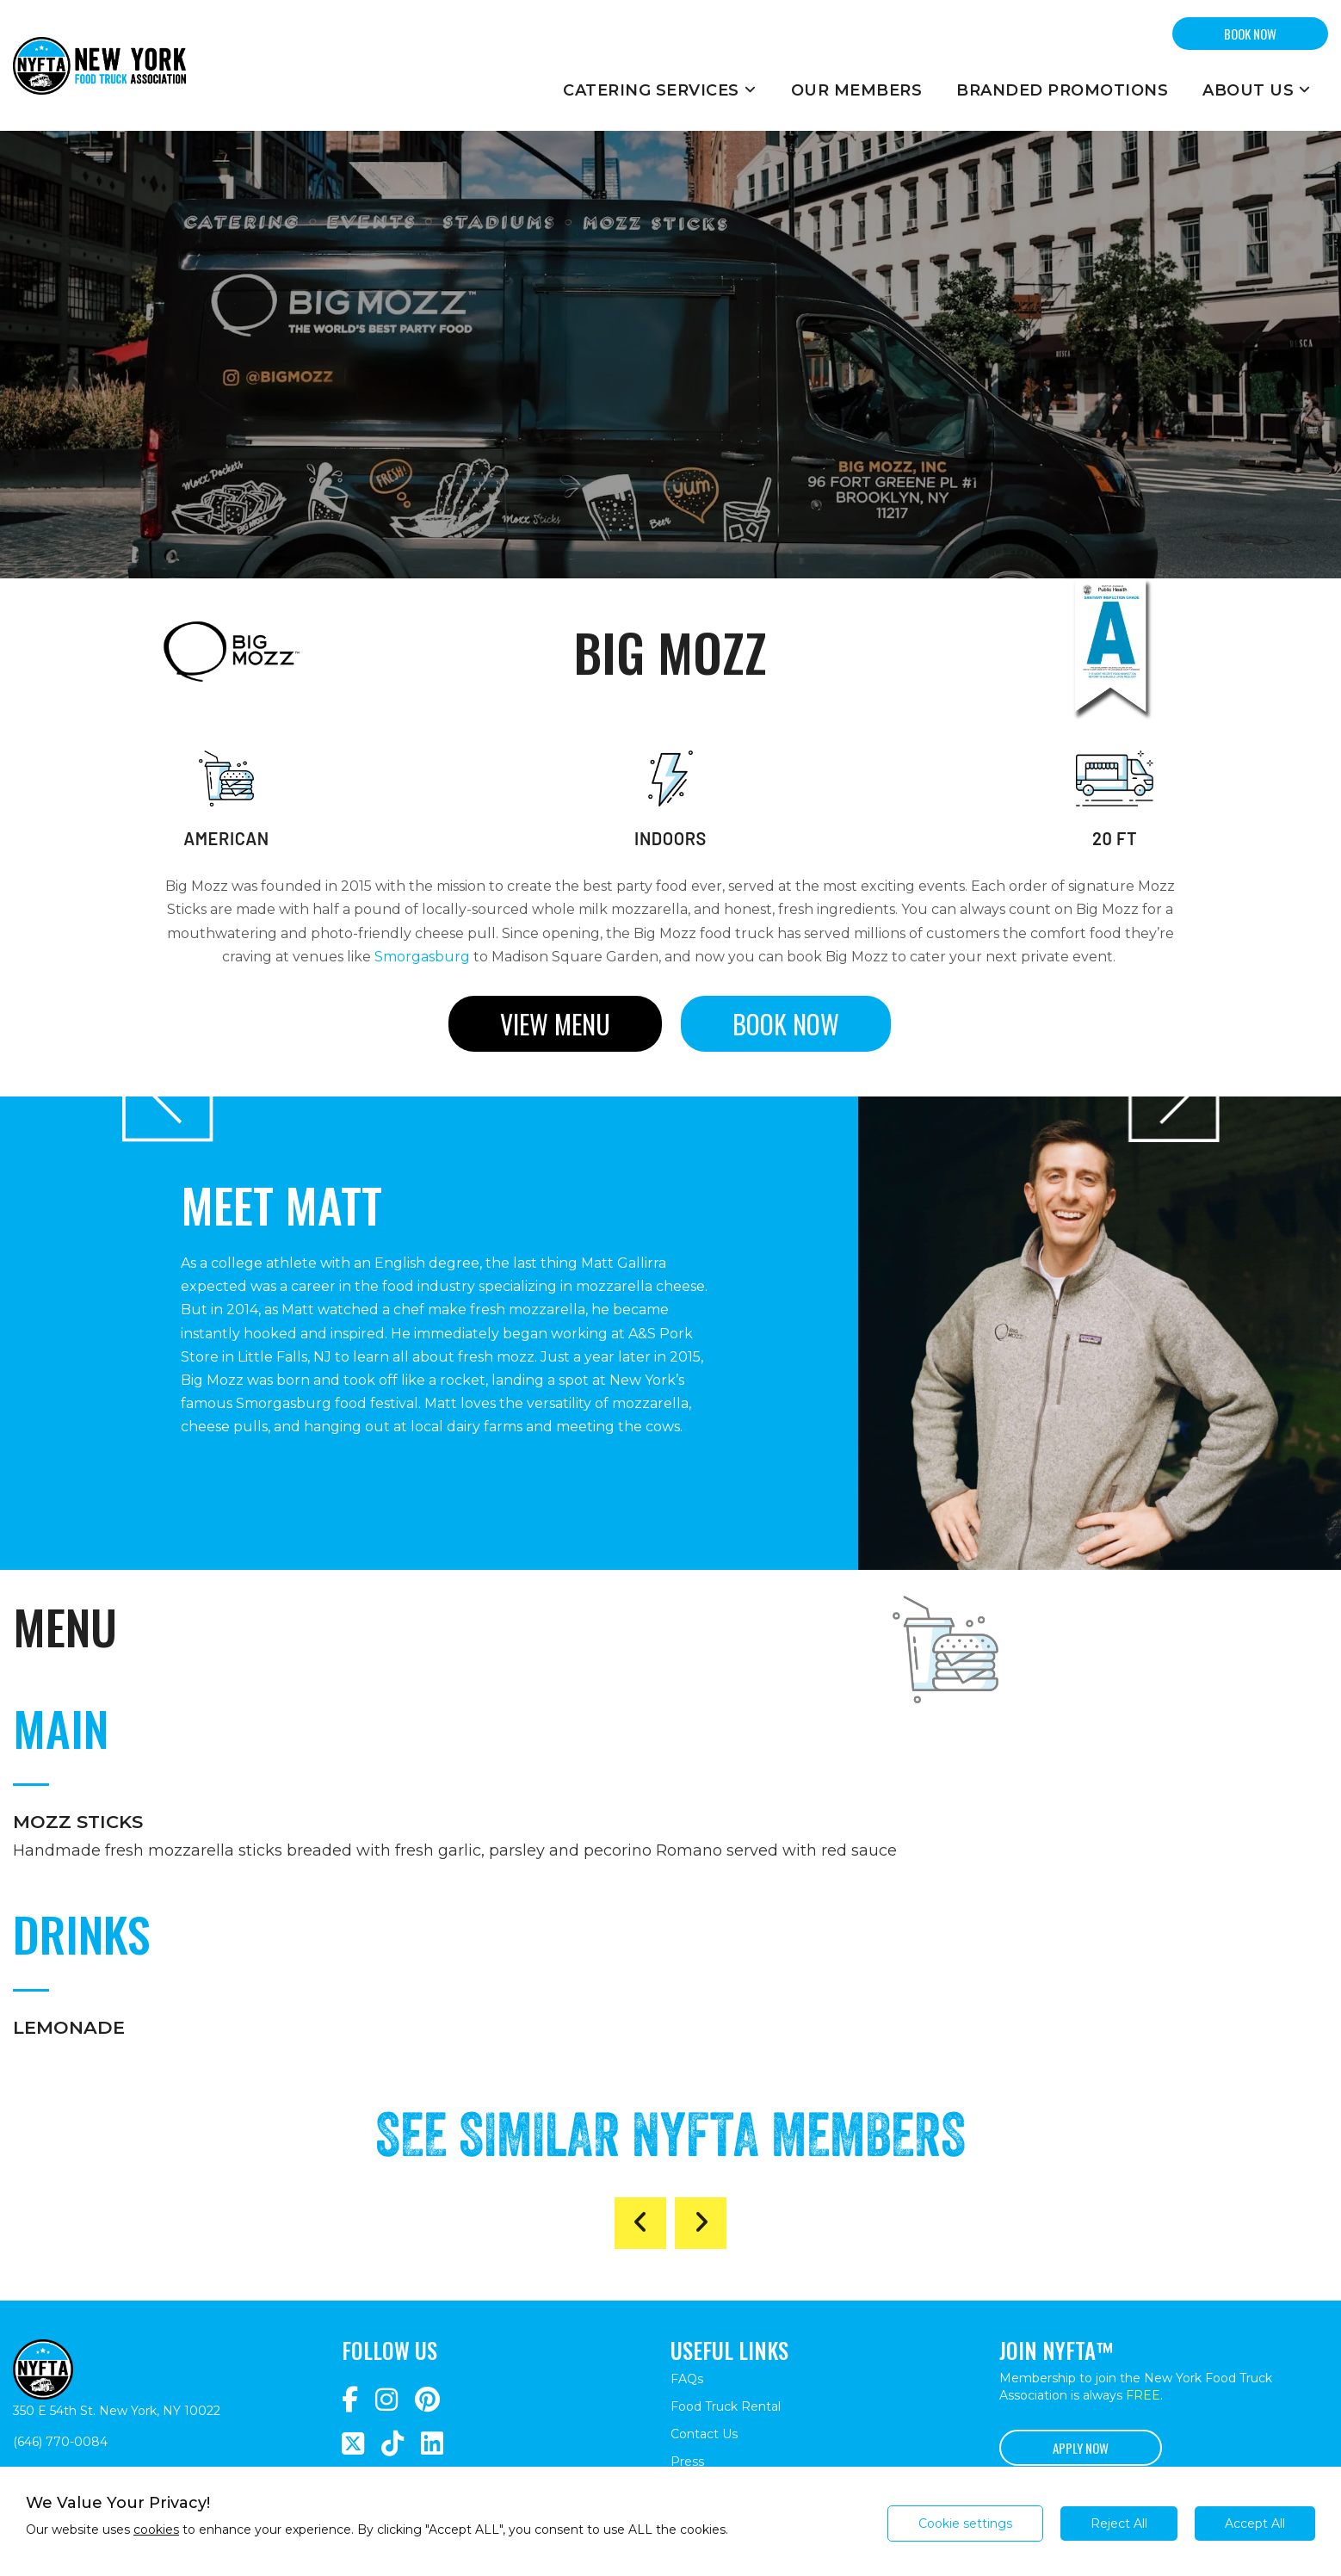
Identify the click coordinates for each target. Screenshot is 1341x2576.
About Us (1256, 90)
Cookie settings (965, 2523)
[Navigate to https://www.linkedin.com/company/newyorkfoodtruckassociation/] (432, 2444)
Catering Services (660, 90)
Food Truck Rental (725, 2406)
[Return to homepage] (99, 65)
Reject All (1119, 2523)
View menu (555, 1023)
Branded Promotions (1062, 90)
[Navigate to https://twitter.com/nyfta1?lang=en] (353, 2444)
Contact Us (704, 2434)
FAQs (686, 2379)
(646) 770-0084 (60, 2441)
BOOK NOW (1250, 33)
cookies (156, 2529)
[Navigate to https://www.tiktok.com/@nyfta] (392, 2444)
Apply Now (1081, 2447)
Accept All (1255, 2523)
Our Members (857, 90)
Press (687, 2461)
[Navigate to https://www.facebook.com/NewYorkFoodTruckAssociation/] (350, 2400)
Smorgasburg (422, 956)
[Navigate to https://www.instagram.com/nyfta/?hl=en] (386, 2400)
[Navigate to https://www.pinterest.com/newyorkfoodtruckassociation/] (427, 2400)
